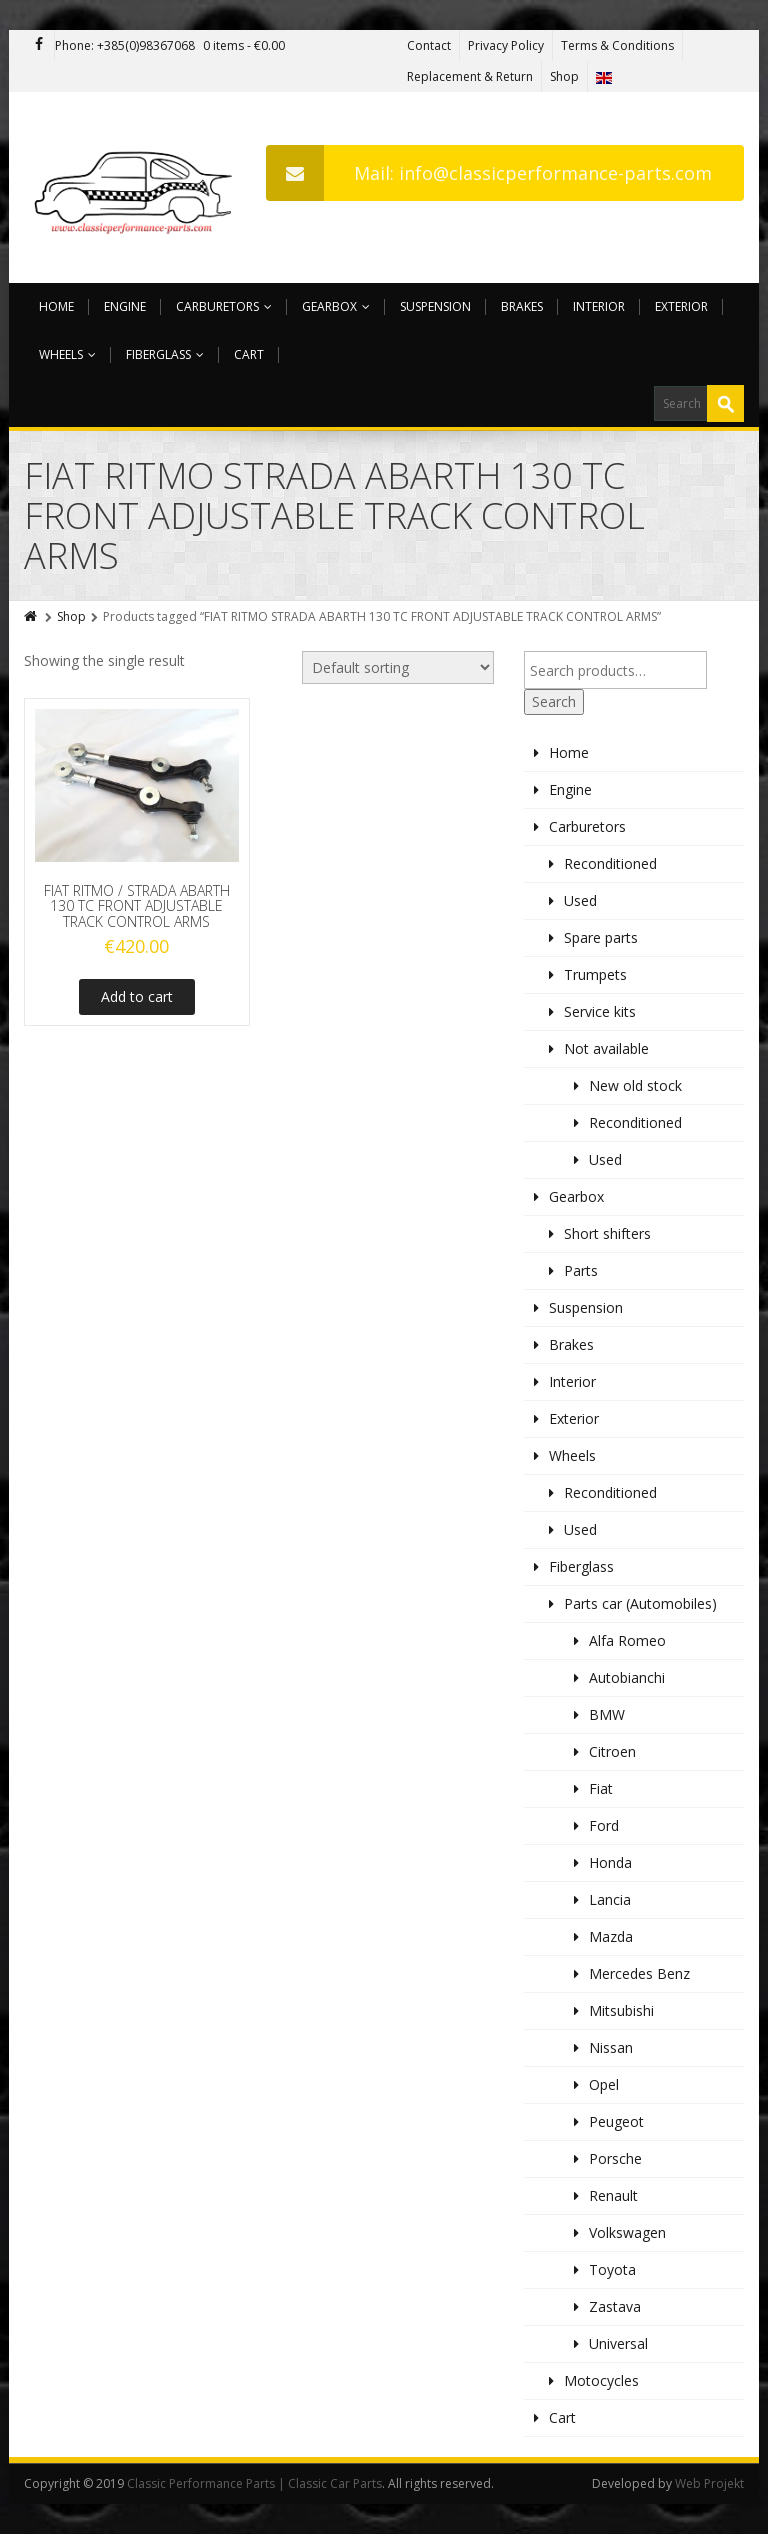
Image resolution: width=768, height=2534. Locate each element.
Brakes (522, 306)
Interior (599, 306)
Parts (581, 1270)
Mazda (611, 1936)
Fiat (601, 1788)
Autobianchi (627, 1677)
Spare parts (601, 937)
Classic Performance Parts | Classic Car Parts (254, 2483)
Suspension (435, 306)
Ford (604, 1825)
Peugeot (616, 2121)
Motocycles (601, 2380)
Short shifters (607, 1233)
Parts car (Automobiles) (640, 1603)
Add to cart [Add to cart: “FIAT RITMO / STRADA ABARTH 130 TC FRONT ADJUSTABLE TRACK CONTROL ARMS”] (137, 996)
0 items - (244, 45)
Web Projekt (709, 2483)
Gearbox (336, 306)
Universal (618, 2343)
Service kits (600, 1011)
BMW (607, 1714)
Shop (564, 76)
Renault (613, 2195)
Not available (606, 1048)
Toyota (612, 2269)
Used (580, 900)
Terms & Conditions (617, 45)
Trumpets (595, 974)
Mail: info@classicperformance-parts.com (489, 173)
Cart (249, 354)
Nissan (611, 2047)
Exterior (681, 306)
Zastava (615, 2306)
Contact (429, 45)
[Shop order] (398, 667)
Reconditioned (610, 863)
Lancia (610, 1899)
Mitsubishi (621, 2010)
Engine (125, 306)
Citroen (612, 1751)
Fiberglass (165, 354)
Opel (604, 2084)
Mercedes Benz (639, 1973)
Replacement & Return (470, 76)
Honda (610, 1862)
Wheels (67, 354)
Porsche (615, 2158)
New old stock (635, 1085)
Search (554, 701)
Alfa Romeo (627, 1640)
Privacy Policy (506, 45)
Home (56, 306)
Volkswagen (627, 2232)
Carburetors (224, 306)
